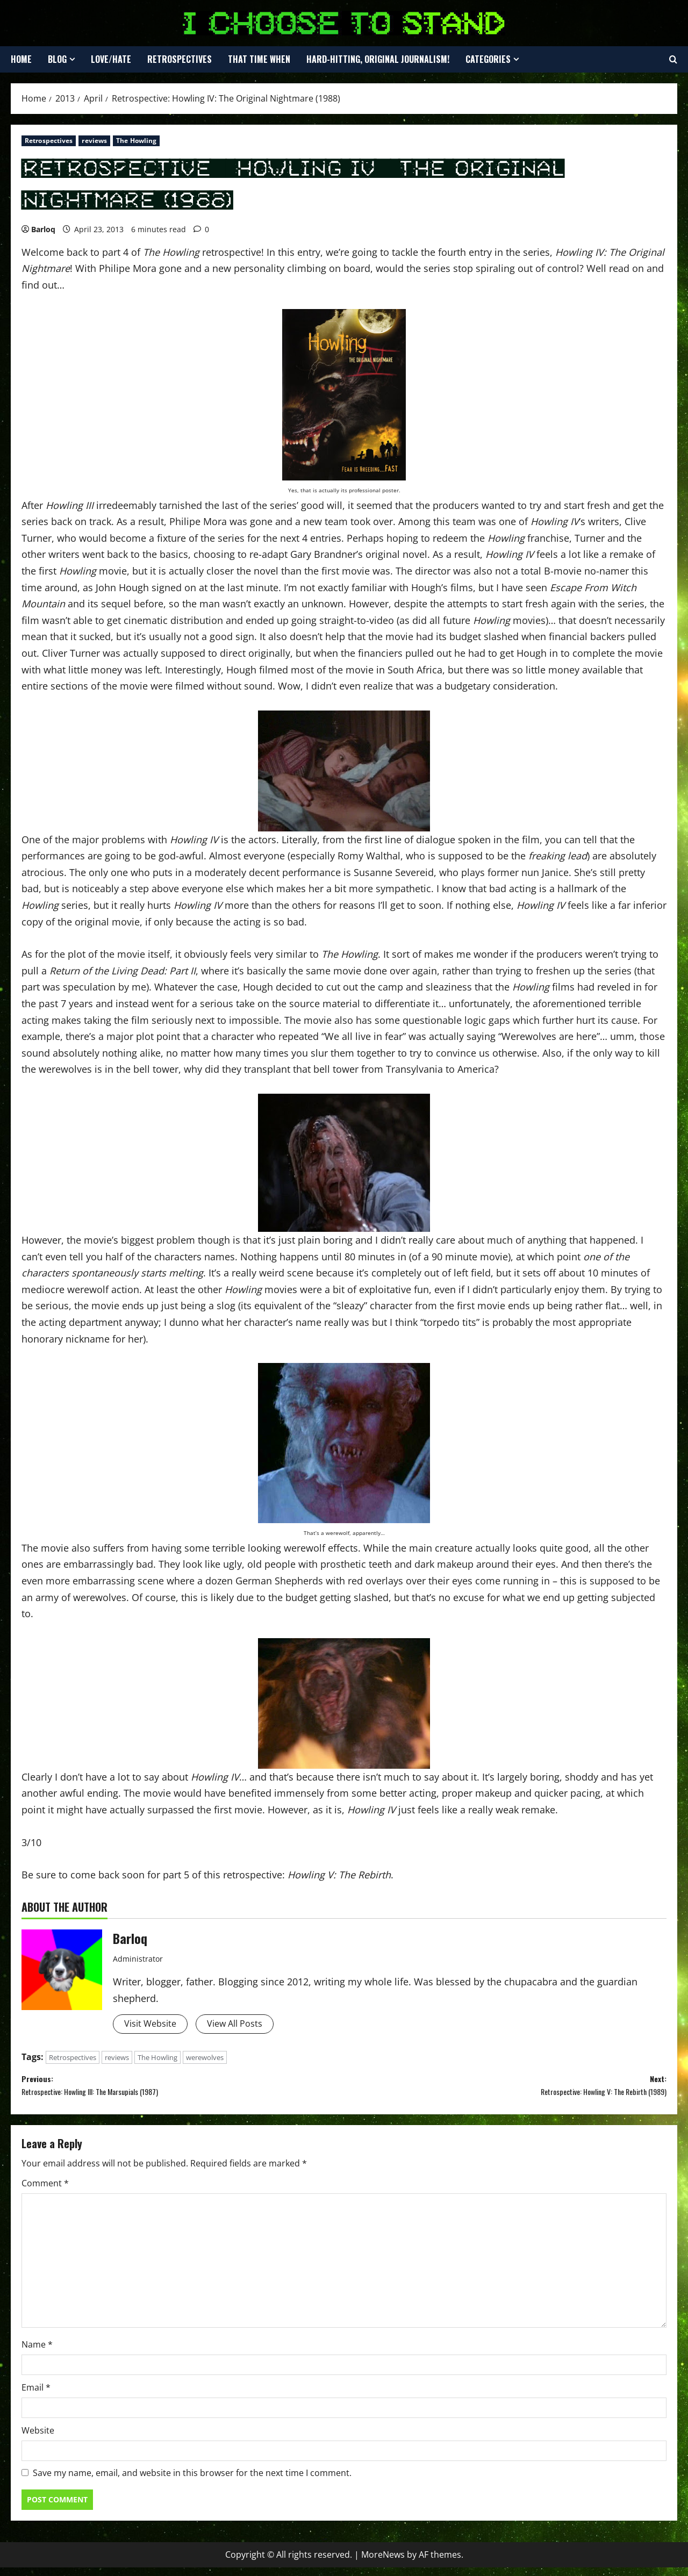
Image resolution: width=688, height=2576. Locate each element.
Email (36, 2396)
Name (37, 2353)
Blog (57, 59)
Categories (488, 59)
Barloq (43, 229)
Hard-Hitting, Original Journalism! (377, 59)
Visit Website (153, 2024)
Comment (45, 2192)
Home (21, 59)
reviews (94, 140)
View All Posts (244, 2024)
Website (38, 2439)
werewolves (205, 2059)
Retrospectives (179, 59)
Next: (505, 2091)
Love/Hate (111, 59)
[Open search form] (673, 59)
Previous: (183, 2091)
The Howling (136, 140)
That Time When (259, 59)
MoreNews (383, 2563)
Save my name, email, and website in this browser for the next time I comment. (192, 2482)
